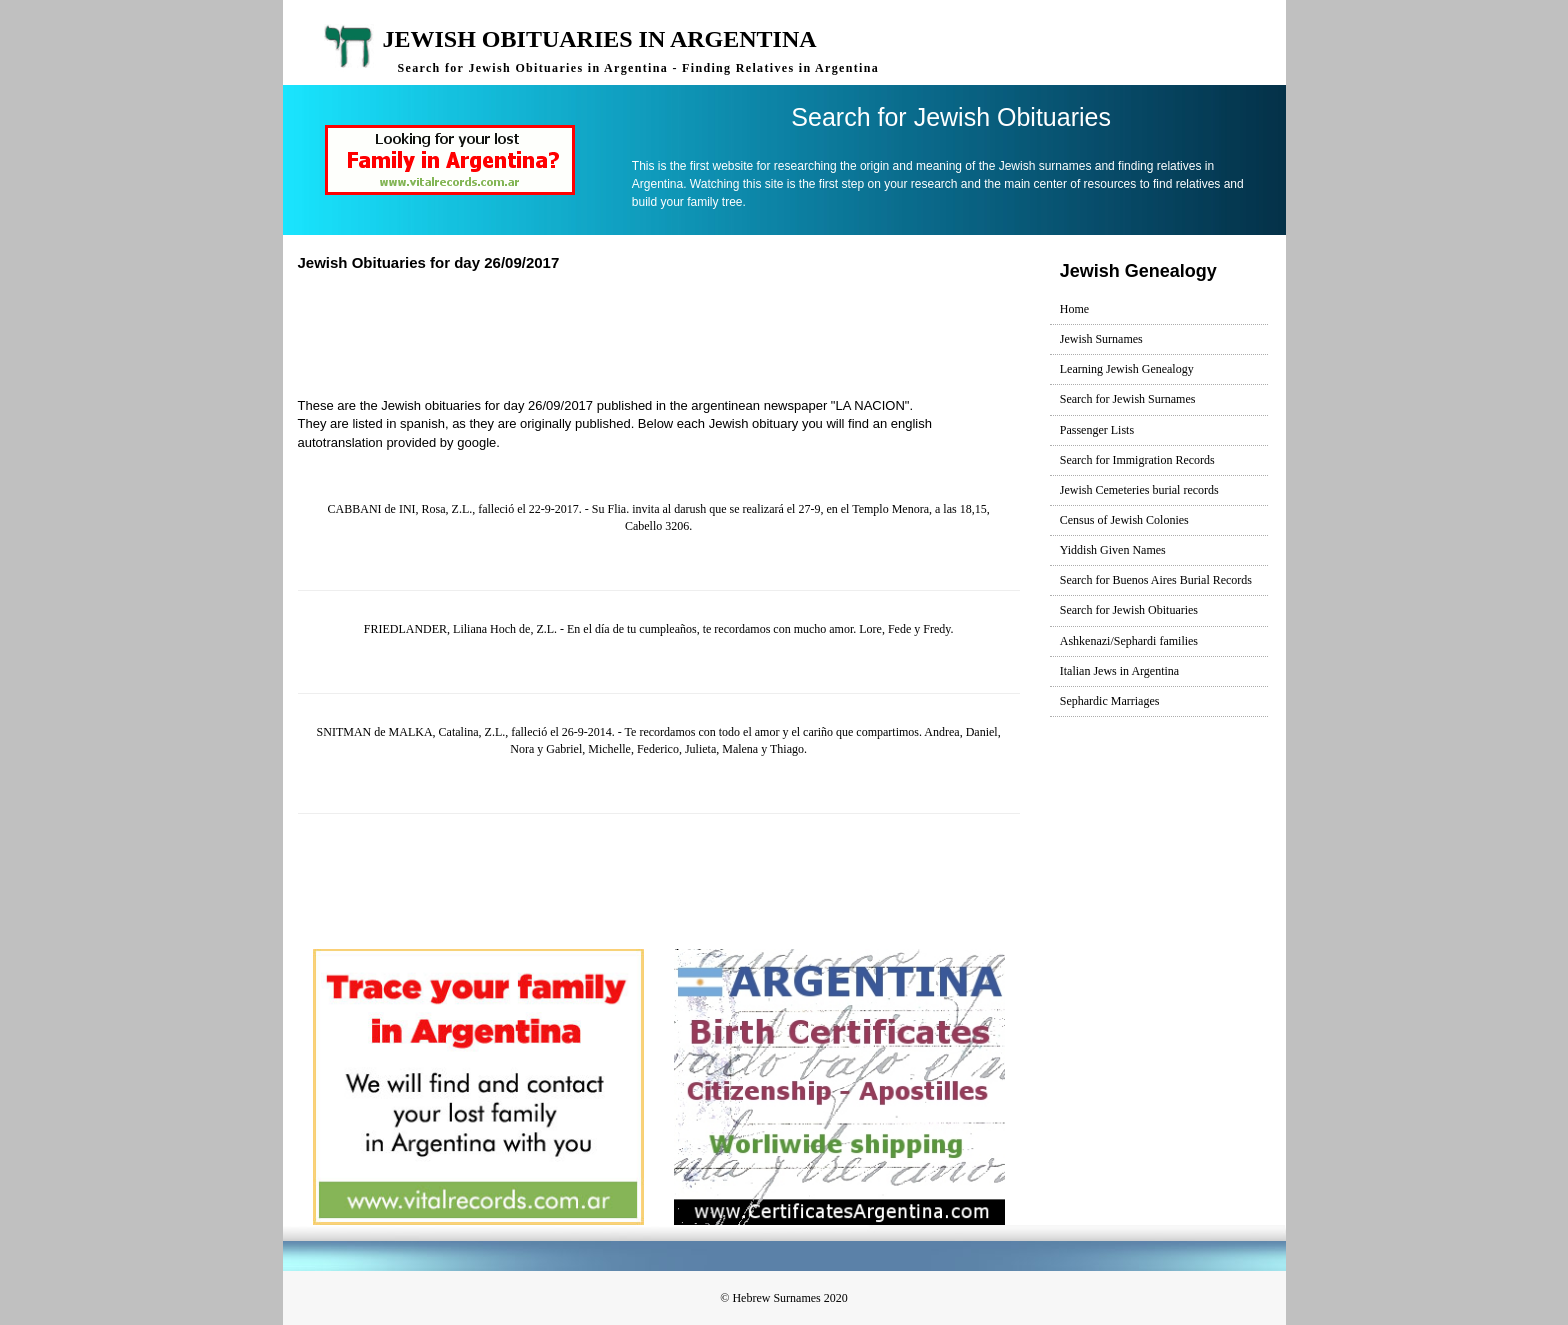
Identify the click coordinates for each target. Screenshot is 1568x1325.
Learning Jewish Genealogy (1127, 369)
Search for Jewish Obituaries (1129, 610)
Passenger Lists (1097, 430)
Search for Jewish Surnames (1128, 399)
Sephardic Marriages (1110, 701)
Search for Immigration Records (1137, 460)
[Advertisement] (667, 332)
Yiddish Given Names (1113, 550)
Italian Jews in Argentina (1119, 671)
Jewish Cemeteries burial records (1139, 490)
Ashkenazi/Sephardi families (1129, 641)
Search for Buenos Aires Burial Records (1156, 580)
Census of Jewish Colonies (1124, 520)
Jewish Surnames (1101, 339)
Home (1074, 309)
